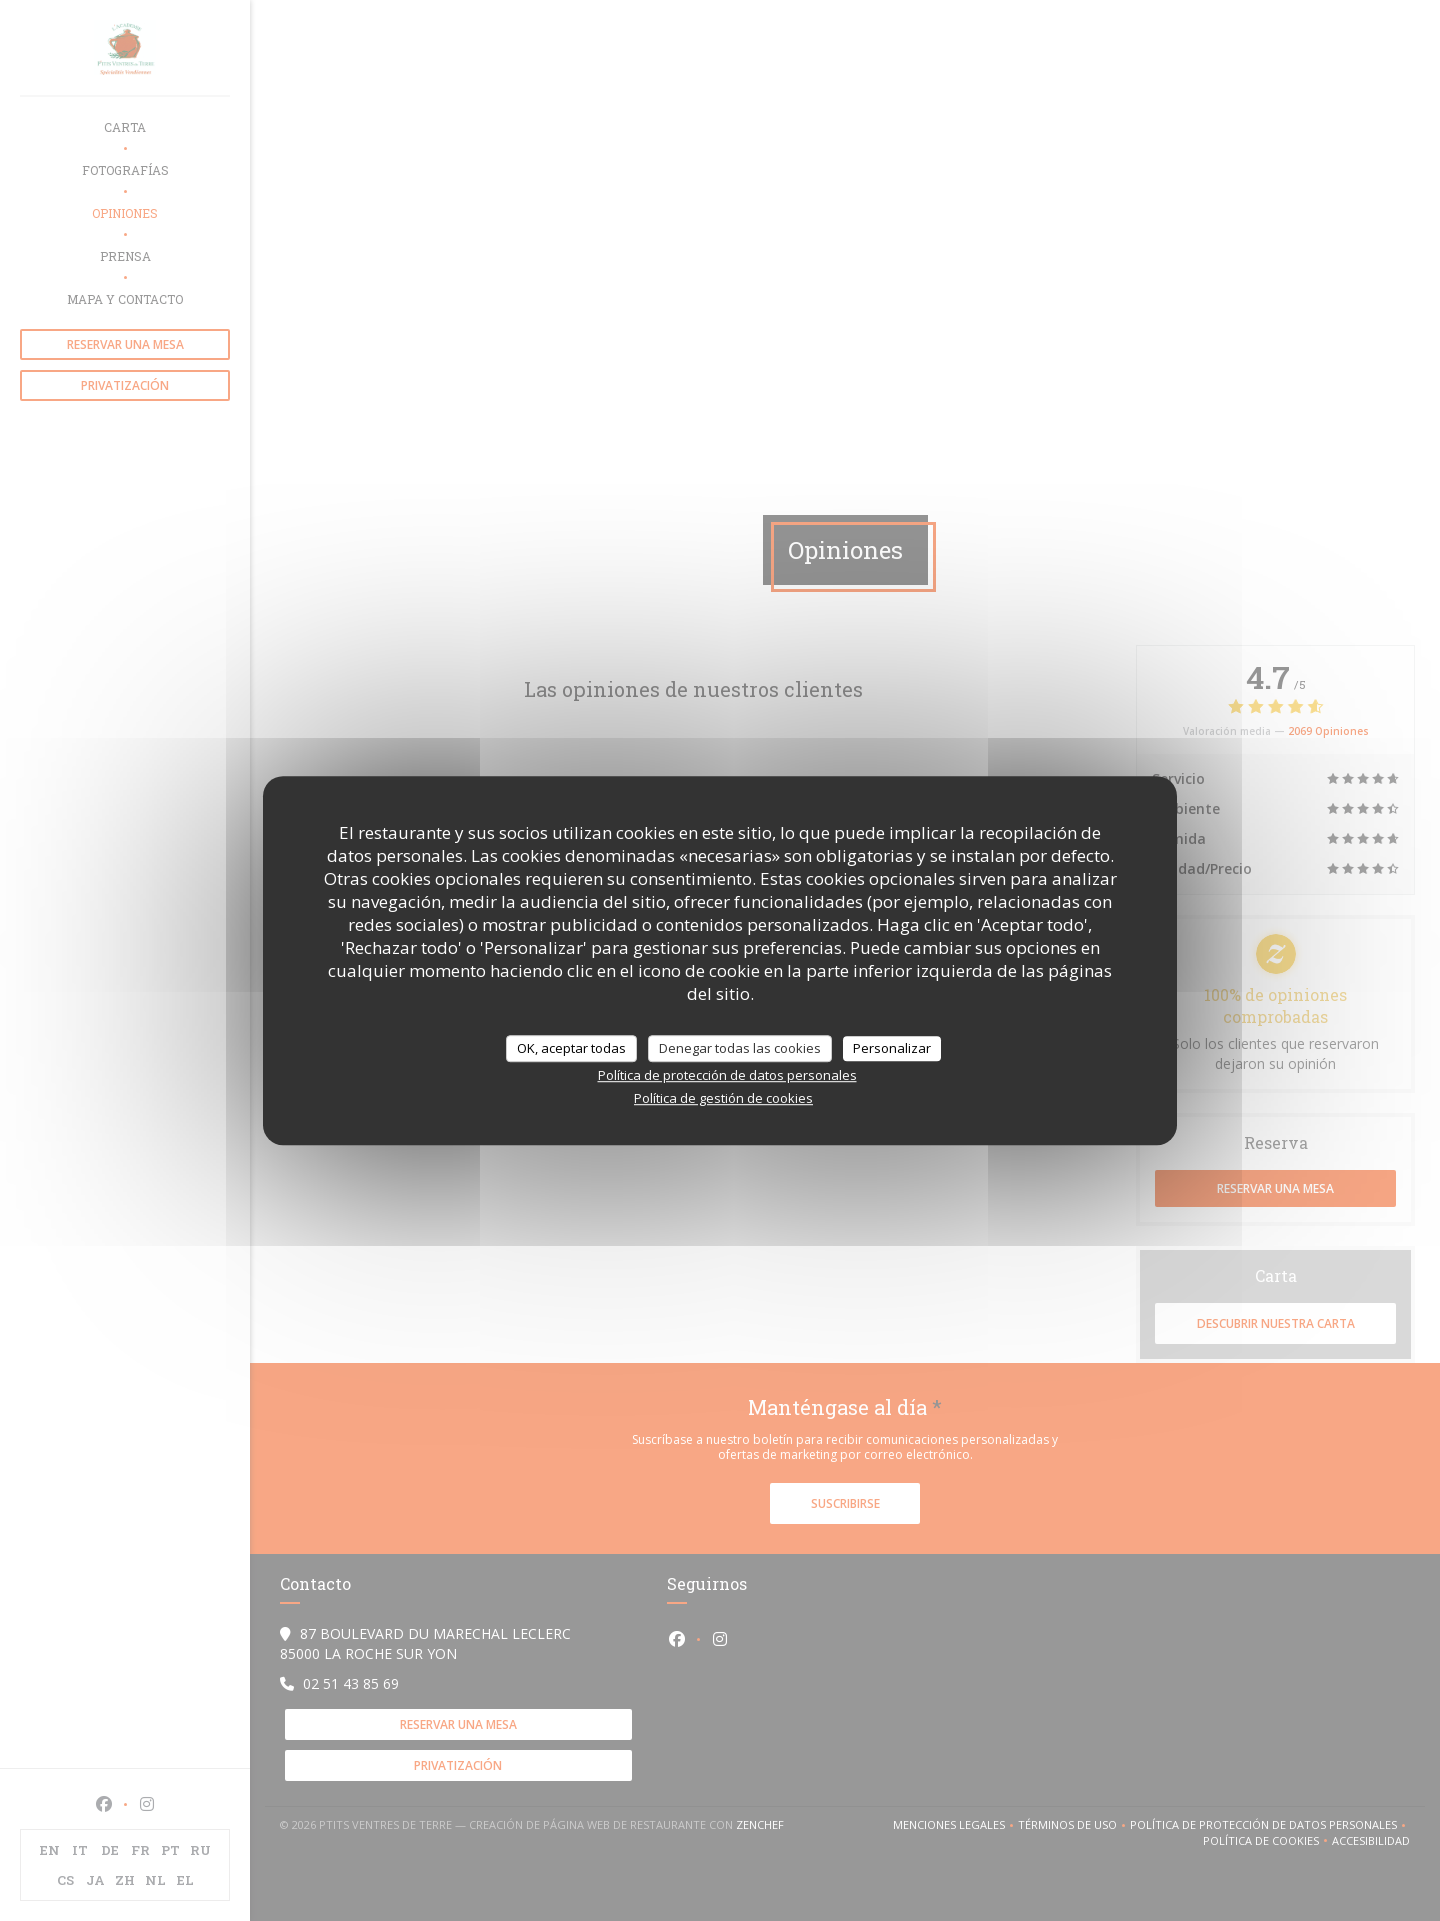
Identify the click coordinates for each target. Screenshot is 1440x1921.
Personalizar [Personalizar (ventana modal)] (892, 1048)
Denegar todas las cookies (740, 1048)
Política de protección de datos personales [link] (727, 1075)
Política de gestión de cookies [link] (723, 1098)
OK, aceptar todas (571, 1048)
